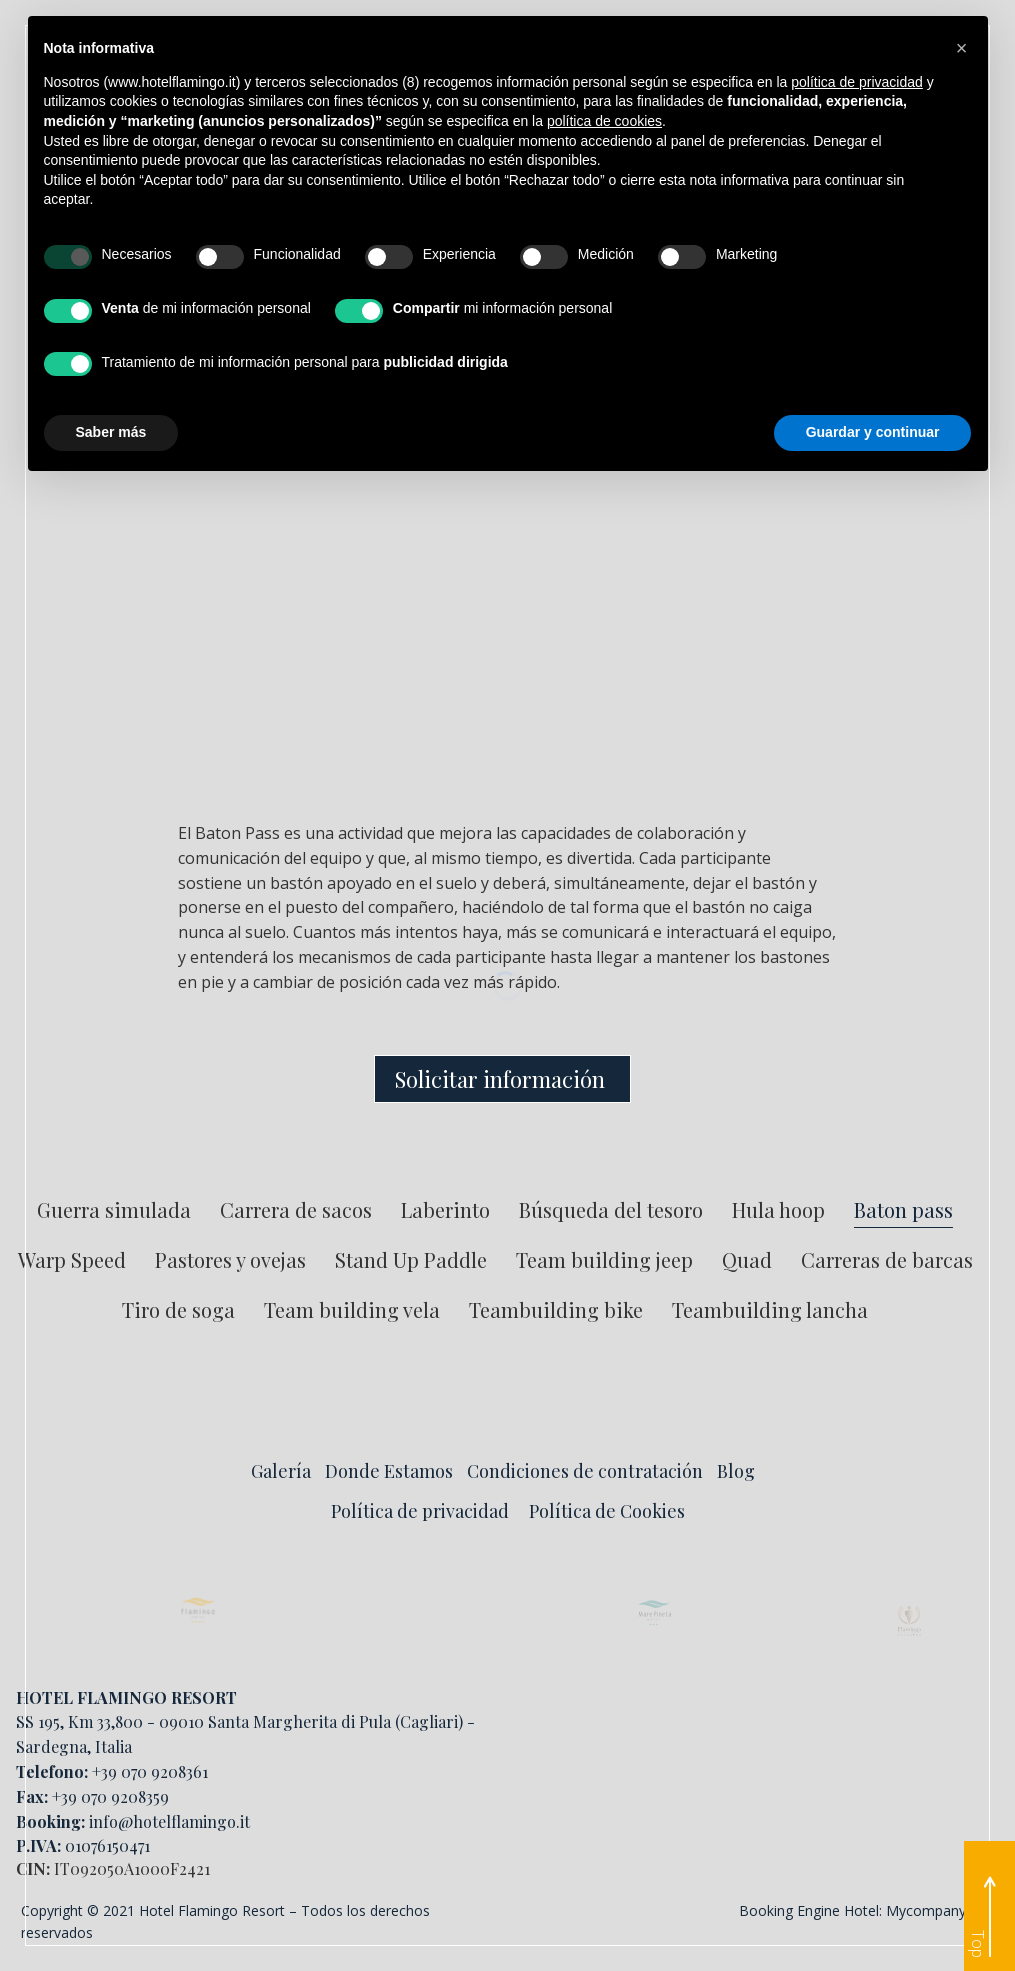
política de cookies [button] (604, 121)
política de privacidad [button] (857, 82)
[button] (962, 48)
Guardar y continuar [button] (873, 432)
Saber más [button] (111, 432)
